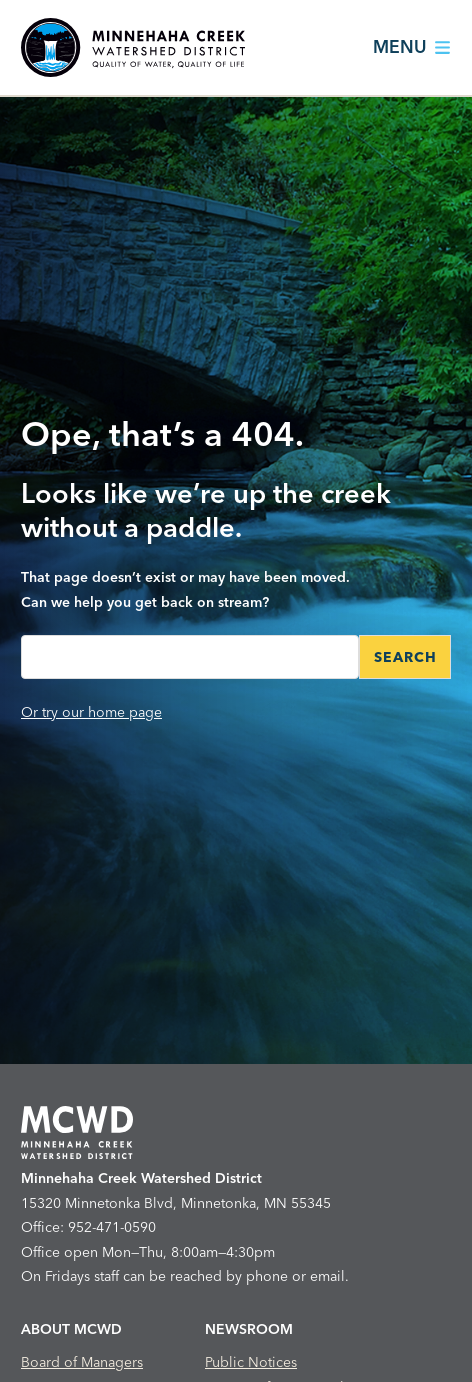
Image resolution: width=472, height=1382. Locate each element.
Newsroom (249, 1329)
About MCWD (71, 1329)
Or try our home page (91, 712)
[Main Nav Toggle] (405, 47)
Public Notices (251, 1362)
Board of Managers (82, 1362)
